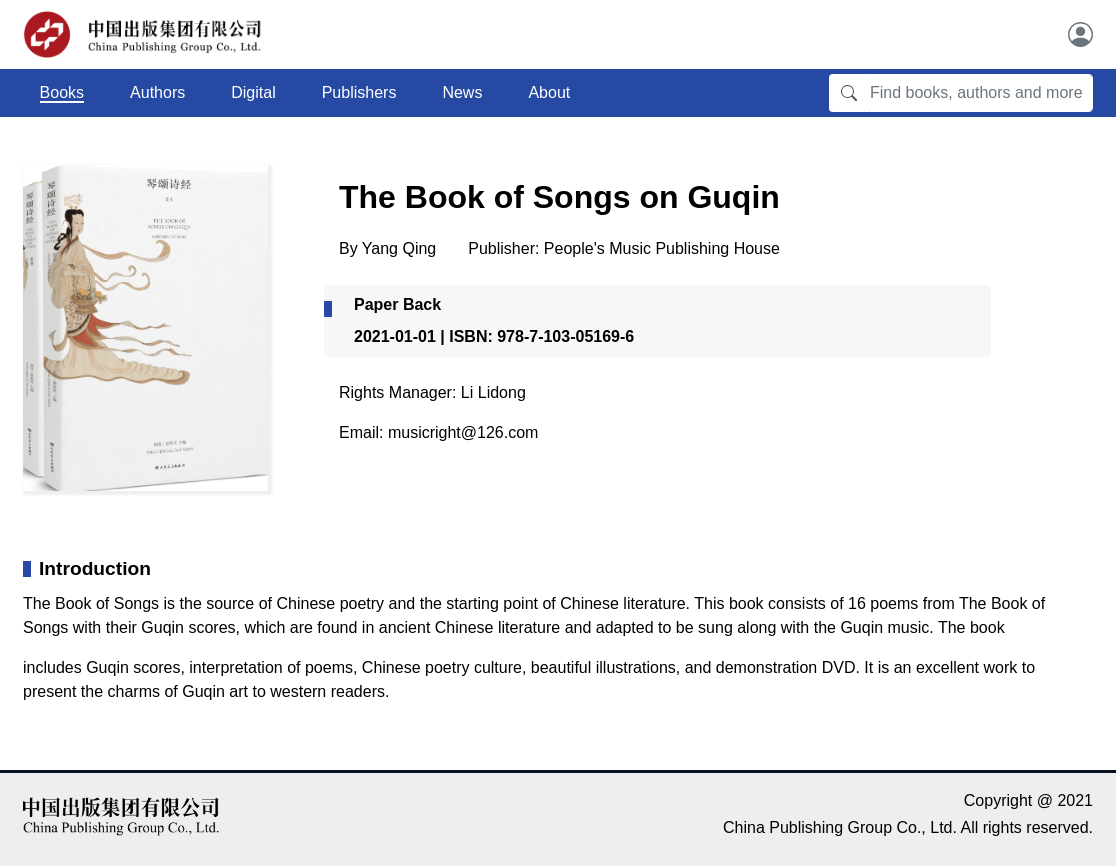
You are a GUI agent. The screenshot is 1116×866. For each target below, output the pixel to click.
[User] (1080, 34)
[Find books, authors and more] (981, 93)
